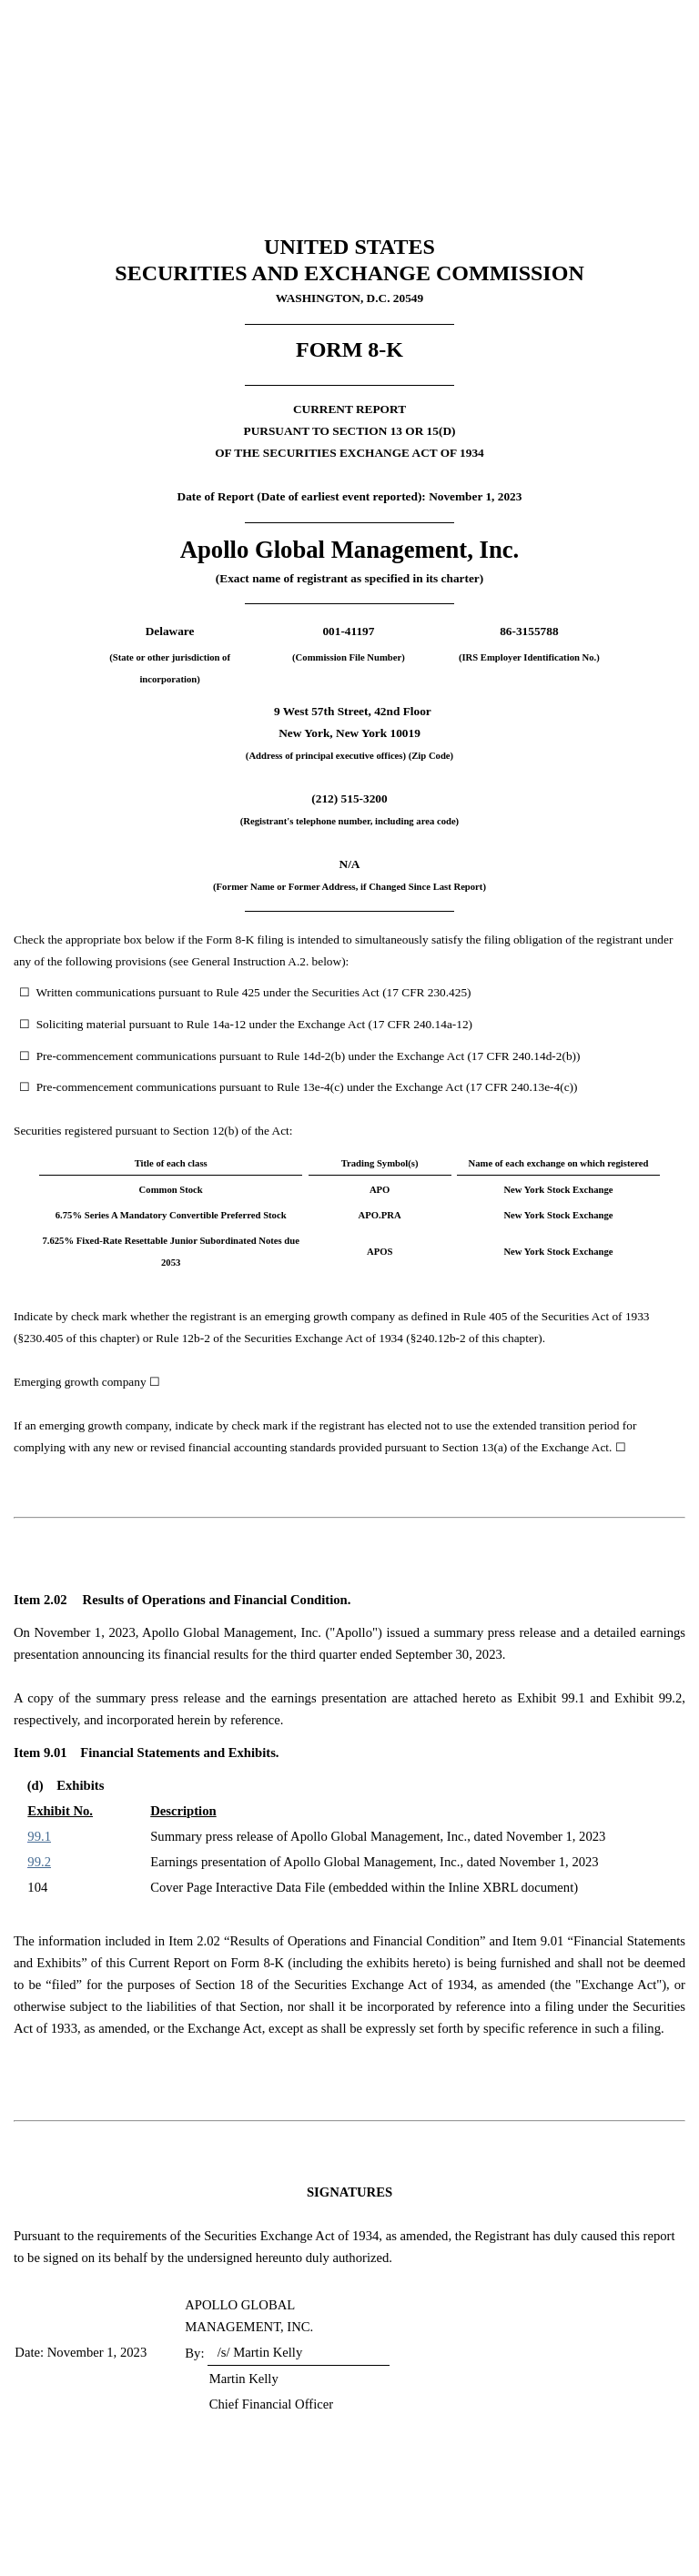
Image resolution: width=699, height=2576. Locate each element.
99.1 (39, 1836)
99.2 (39, 1861)
